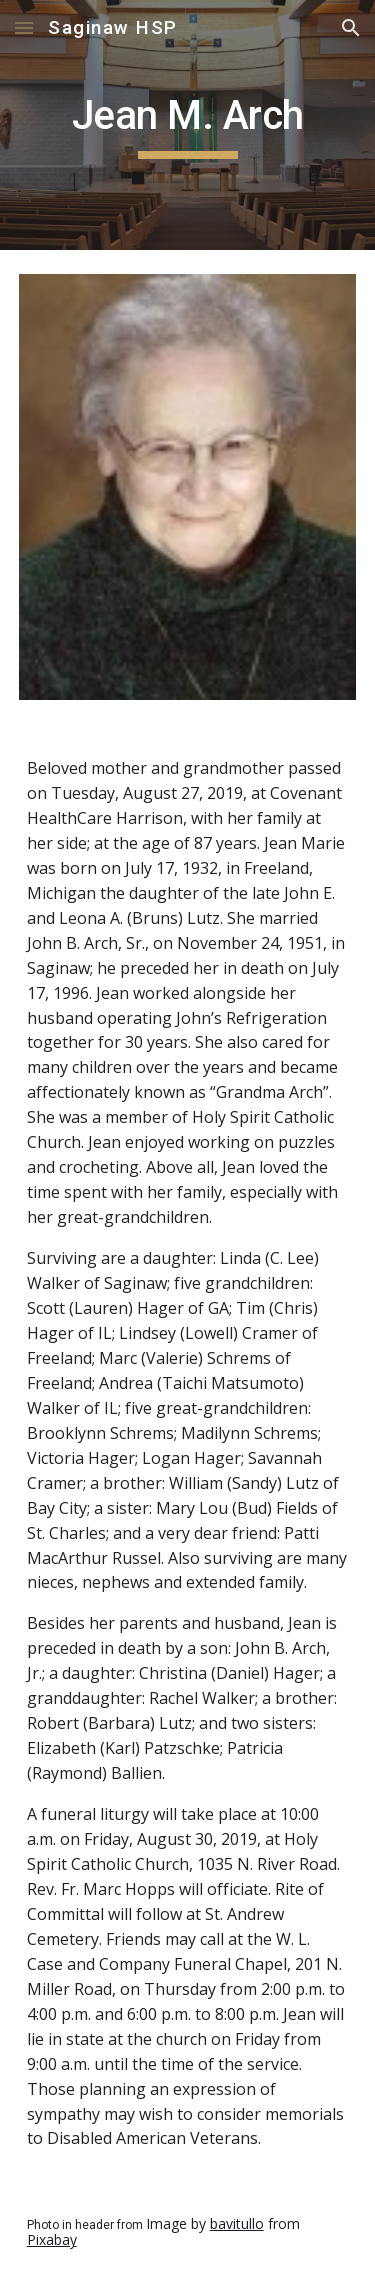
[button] (24, 27)
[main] (188, 125)
